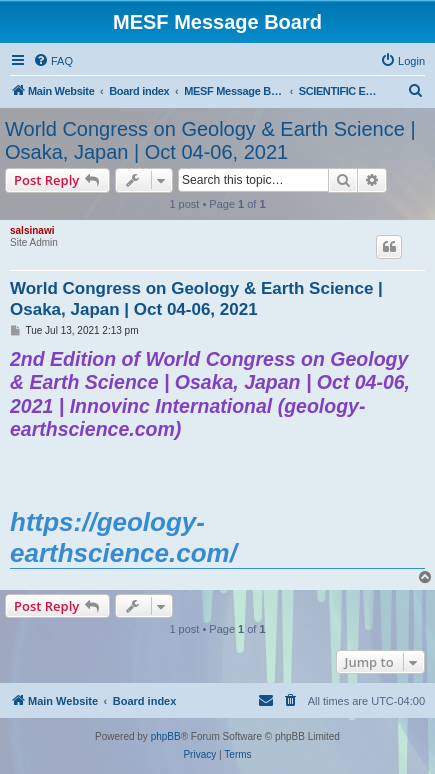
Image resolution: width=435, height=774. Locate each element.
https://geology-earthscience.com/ (123, 537)
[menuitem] (53, 61)
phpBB (166, 736)
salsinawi (32, 230)
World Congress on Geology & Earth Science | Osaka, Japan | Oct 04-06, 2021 (210, 140)
